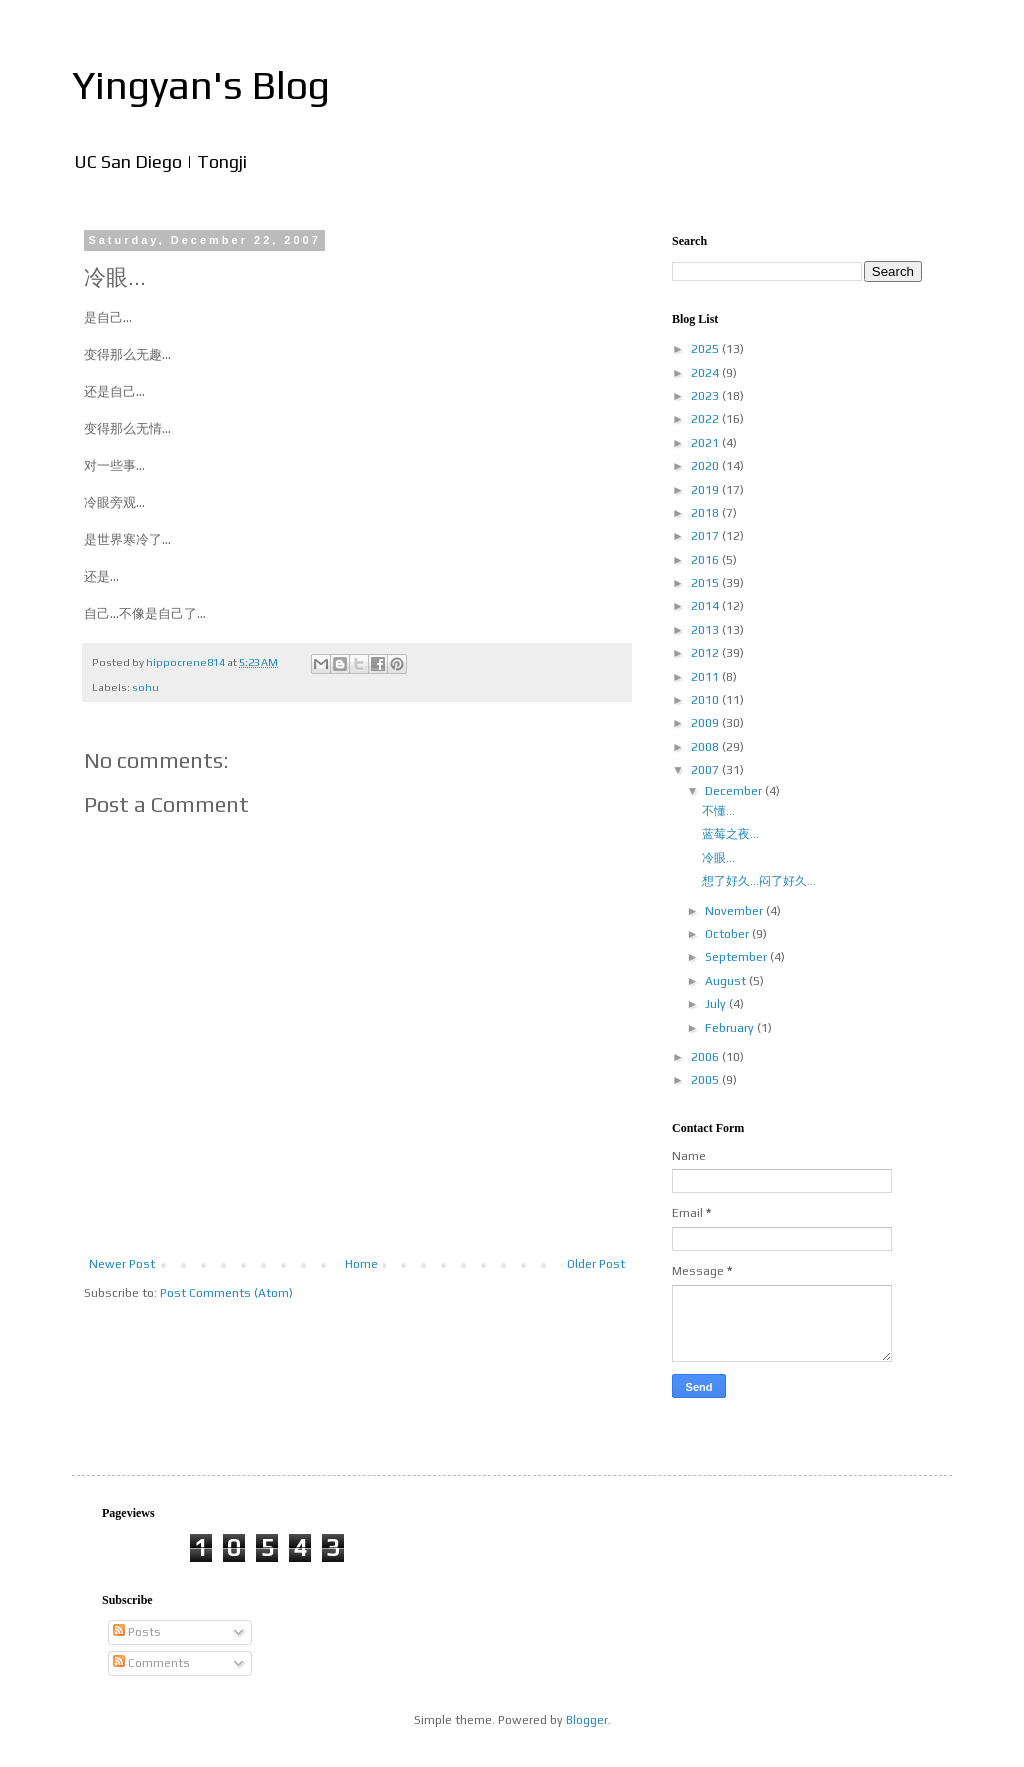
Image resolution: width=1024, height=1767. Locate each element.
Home (361, 1264)
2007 (706, 770)
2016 (706, 560)
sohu (145, 687)
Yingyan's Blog (201, 85)
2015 (706, 583)
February (731, 1028)
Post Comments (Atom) (226, 1293)
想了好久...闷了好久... (759, 881)
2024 (706, 373)
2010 (706, 700)
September (737, 957)
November (735, 911)
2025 (706, 349)
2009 (706, 723)
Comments (151, 1663)
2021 (706, 443)
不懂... (718, 811)
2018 (706, 513)
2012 (706, 653)
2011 (706, 677)
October (728, 934)
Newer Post (122, 1264)
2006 (706, 1057)
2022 (706, 419)
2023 (706, 396)
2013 (706, 630)
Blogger (587, 1720)
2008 (706, 747)
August (727, 981)
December (735, 791)
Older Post (596, 1264)
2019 (706, 490)
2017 (706, 536)
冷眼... (718, 858)
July (717, 1004)
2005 (706, 1080)
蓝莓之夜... (730, 834)
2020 (706, 466)
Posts (137, 1632)
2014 (706, 606)
